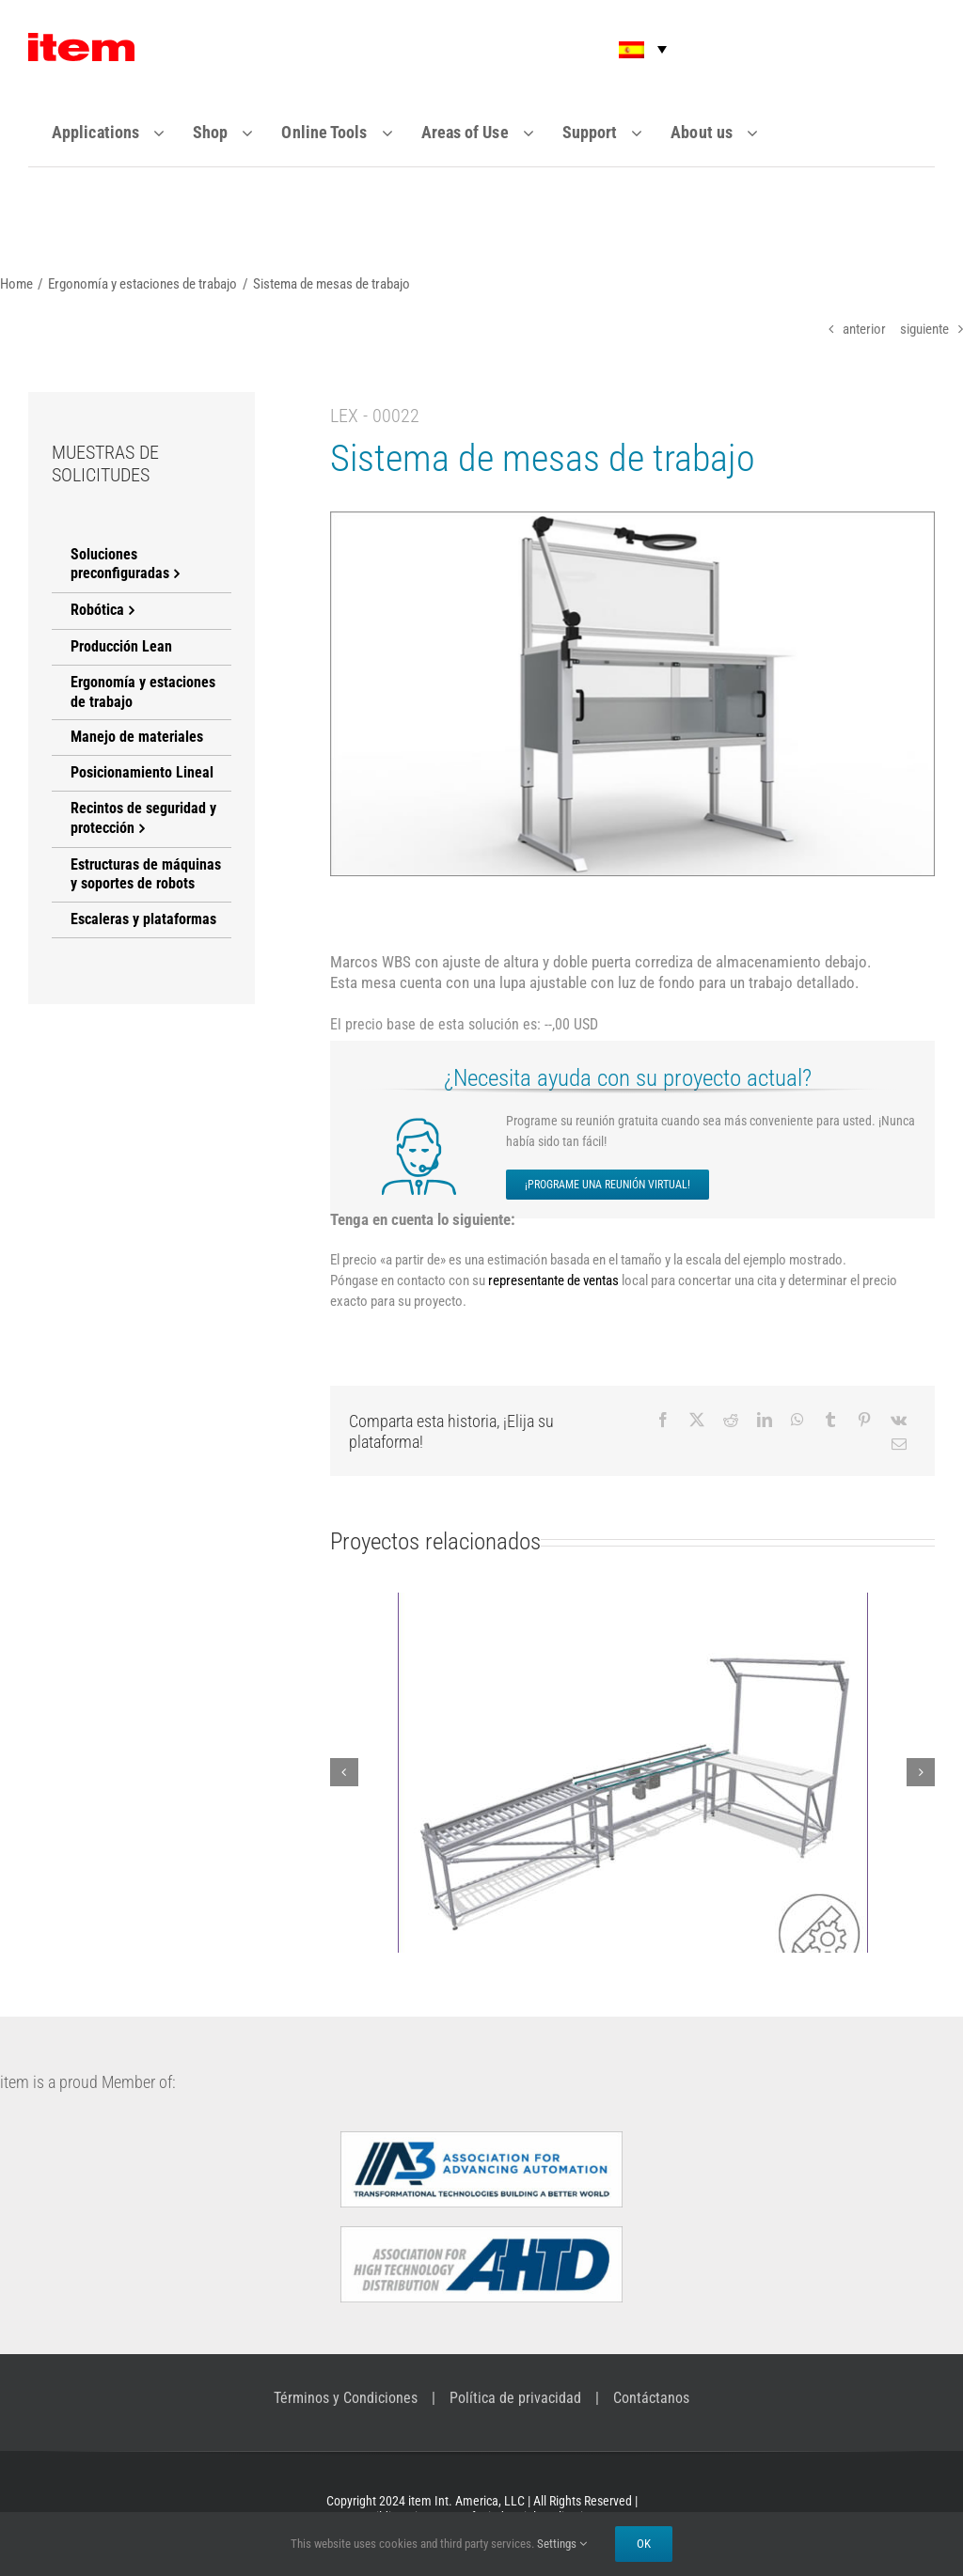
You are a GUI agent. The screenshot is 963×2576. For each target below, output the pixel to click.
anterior (864, 329)
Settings (562, 2544)
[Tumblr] (830, 1419)
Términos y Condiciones (346, 2398)
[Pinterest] (864, 1419)
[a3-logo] (481, 2138)
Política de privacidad (515, 2398)
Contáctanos (651, 2398)
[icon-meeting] (423, 1121)
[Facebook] (663, 1419)
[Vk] (898, 1419)
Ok (644, 2544)
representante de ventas (553, 1280)
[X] (697, 1419)
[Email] (899, 1444)
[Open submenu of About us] (764, 132)
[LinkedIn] (764, 1419)
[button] (630, 49)
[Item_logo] (81, 40)
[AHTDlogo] (481, 2233)
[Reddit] (731, 1419)
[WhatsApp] (797, 1419)
